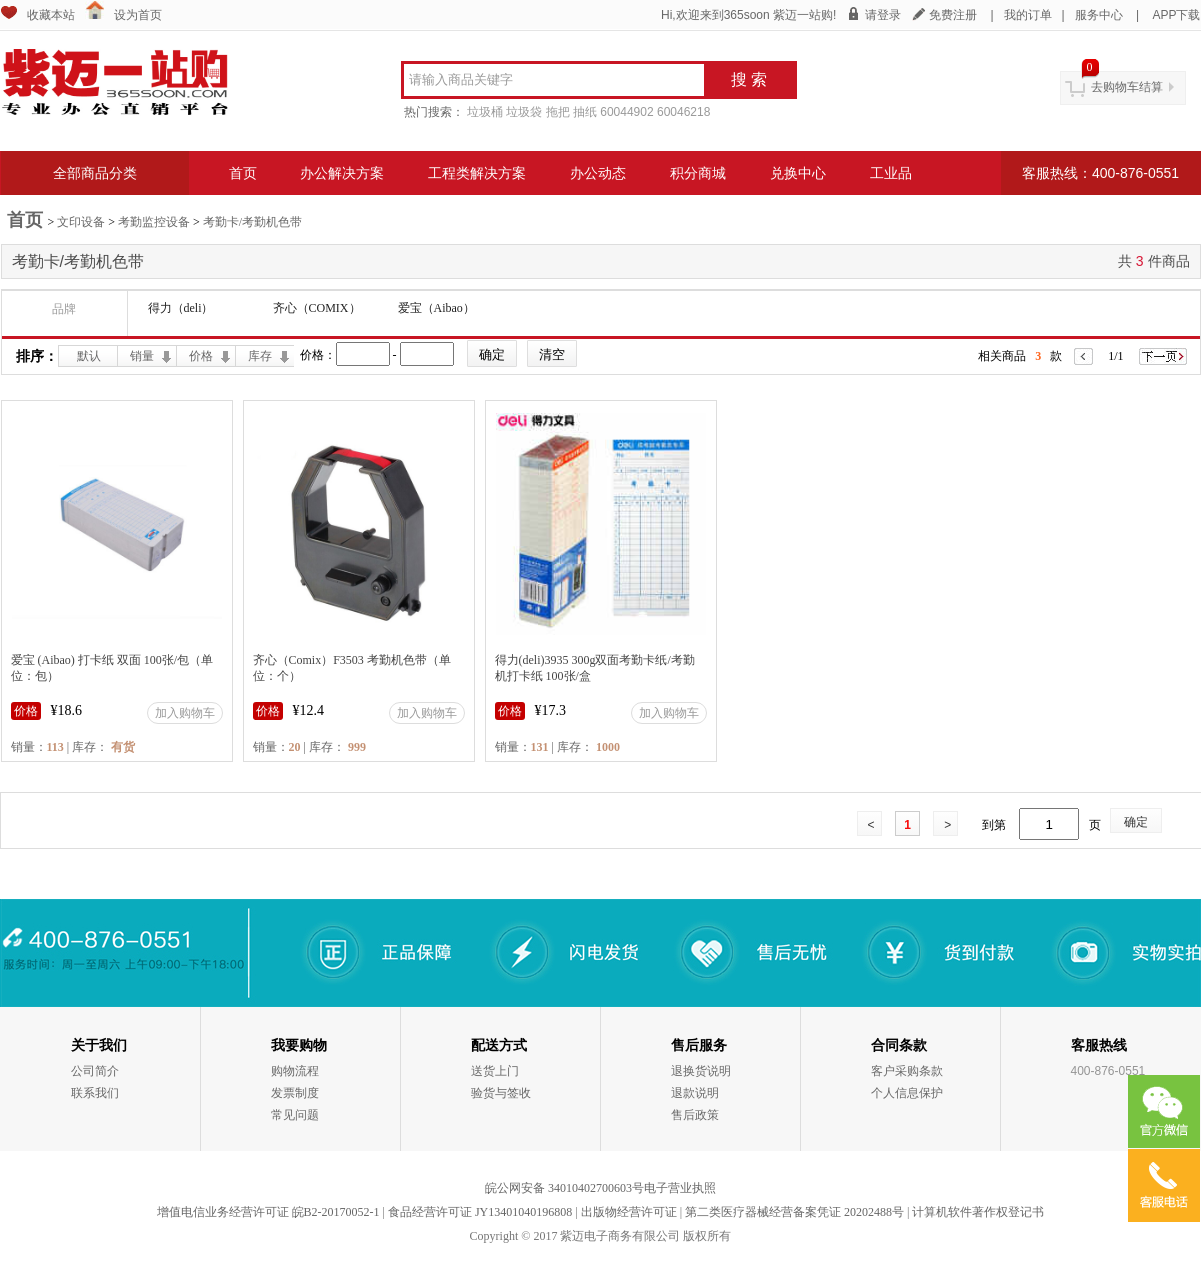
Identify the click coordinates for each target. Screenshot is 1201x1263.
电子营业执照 (680, 1188)
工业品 (891, 173)
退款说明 (695, 1093)
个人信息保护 (907, 1093)
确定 (1136, 822)
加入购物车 (185, 713)
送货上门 (495, 1071)
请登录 (883, 15)
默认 (89, 356)
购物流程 (295, 1071)
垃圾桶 (485, 112)
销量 (142, 356)
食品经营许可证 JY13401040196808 (480, 1212)
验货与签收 (501, 1093)
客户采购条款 (907, 1071)
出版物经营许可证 (629, 1212)
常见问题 (295, 1115)
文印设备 (81, 222)
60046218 (683, 112)
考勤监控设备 (154, 222)
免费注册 (953, 15)
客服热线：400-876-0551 (1100, 173)
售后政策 (695, 1115)
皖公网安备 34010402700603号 (564, 1188)
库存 (260, 356)
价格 (201, 356)
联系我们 (95, 1093)
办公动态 (598, 173)
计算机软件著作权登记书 (978, 1212)
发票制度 (295, 1093)
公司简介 (95, 1071)
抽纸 (585, 112)
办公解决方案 (342, 173)
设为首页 (138, 15)
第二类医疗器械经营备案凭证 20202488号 (794, 1212)
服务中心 (1099, 15)
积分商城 (698, 173)
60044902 (626, 112)
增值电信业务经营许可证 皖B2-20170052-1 (268, 1212)
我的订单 (1028, 15)
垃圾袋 (524, 112)
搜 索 (749, 79)
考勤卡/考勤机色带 (252, 222)
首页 (243, 173)
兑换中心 (798, 173)
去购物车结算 (1127, 87)
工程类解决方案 (477, 173)
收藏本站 (51, 15)
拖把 (558, 112)
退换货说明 (701, 1071)
